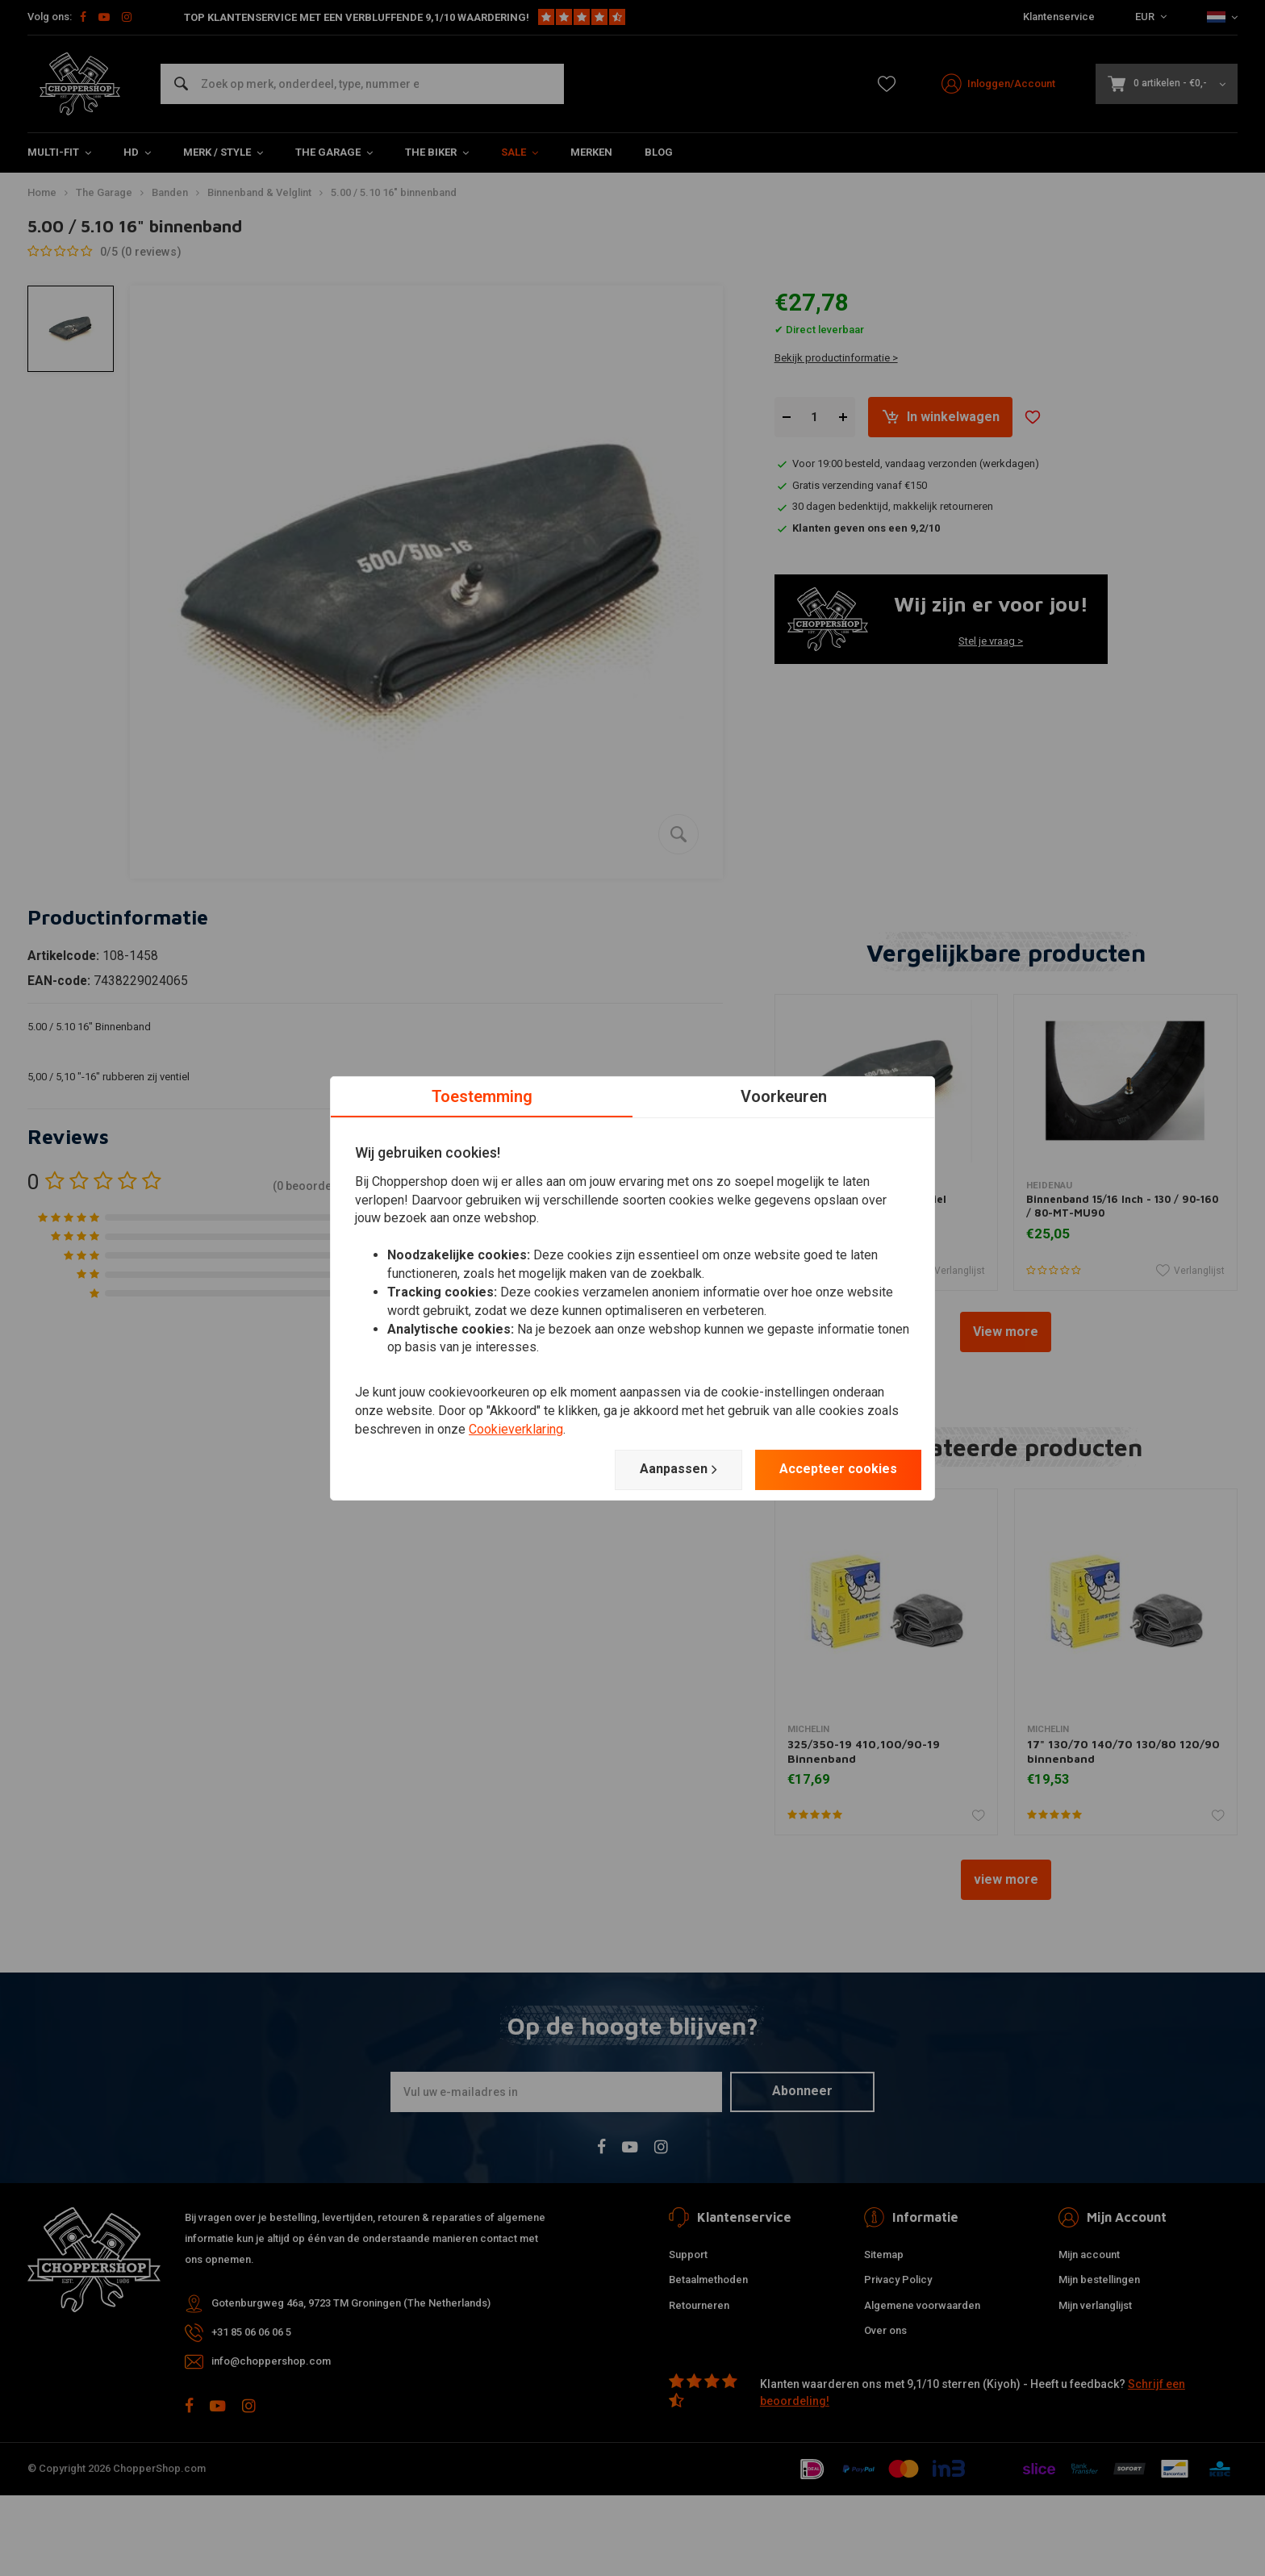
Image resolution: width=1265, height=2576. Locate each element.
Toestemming (482, 1095)
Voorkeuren (784, 1095)
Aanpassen (678, 1469)
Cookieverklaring (516, 1429)
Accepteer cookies (838, 1468)
